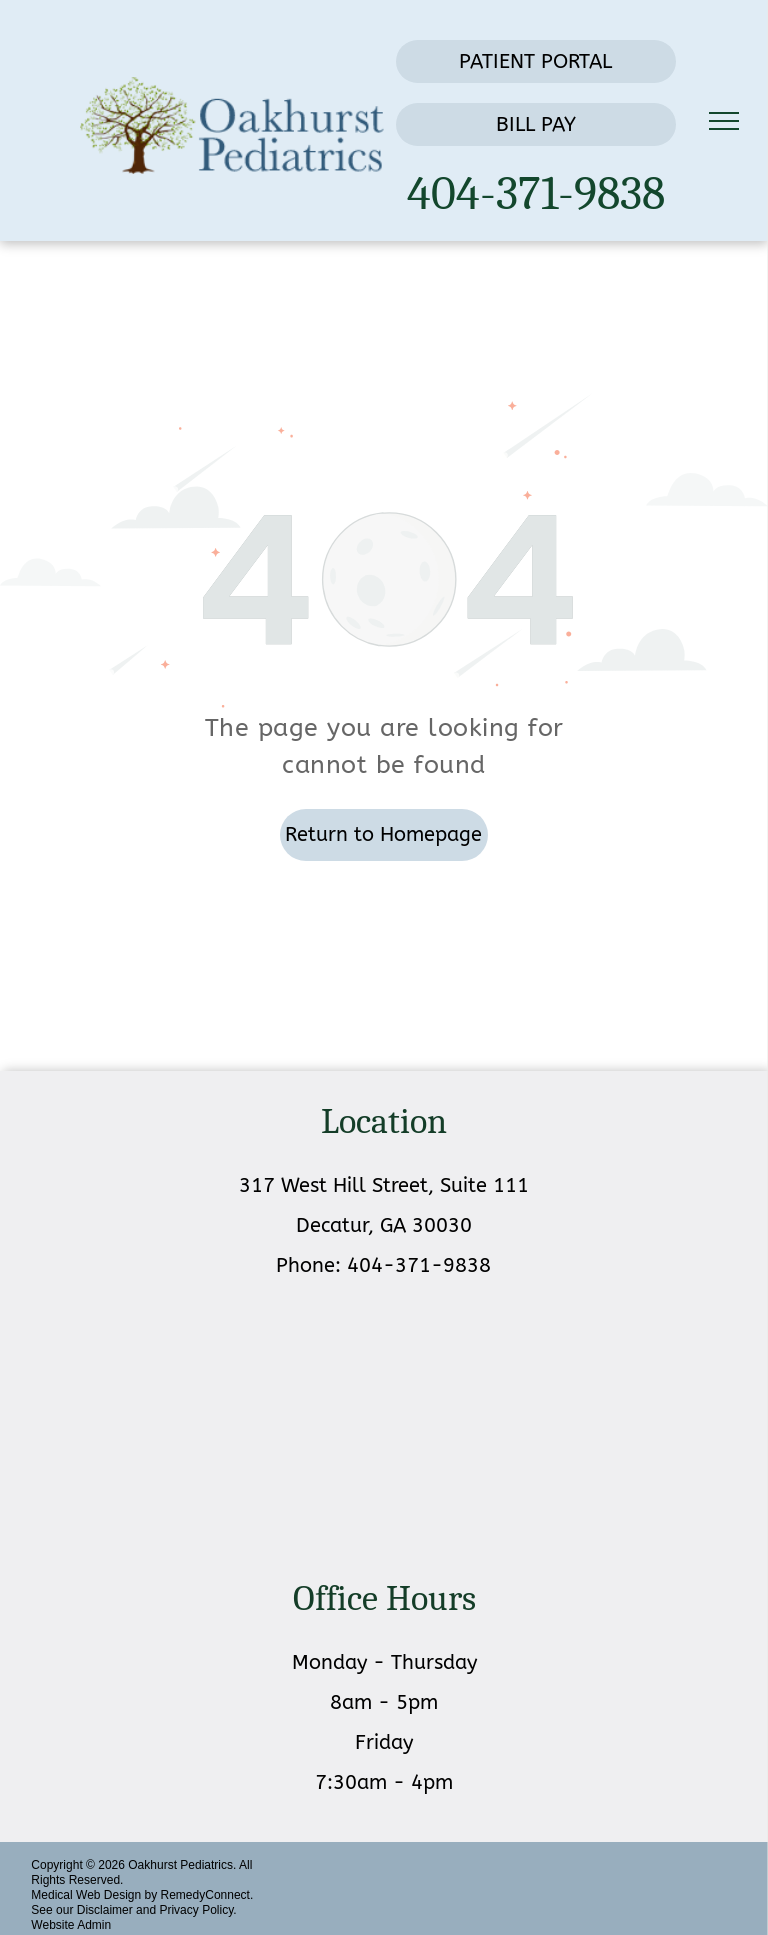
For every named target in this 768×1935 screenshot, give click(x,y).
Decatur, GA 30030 (384, 1225)
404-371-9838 (536, 193)
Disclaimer (105, 1910)
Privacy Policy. (197, 1910)
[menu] (724, 121)
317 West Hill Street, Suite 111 (384, 1185)
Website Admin (71, 1925)
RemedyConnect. (207, 1895)
